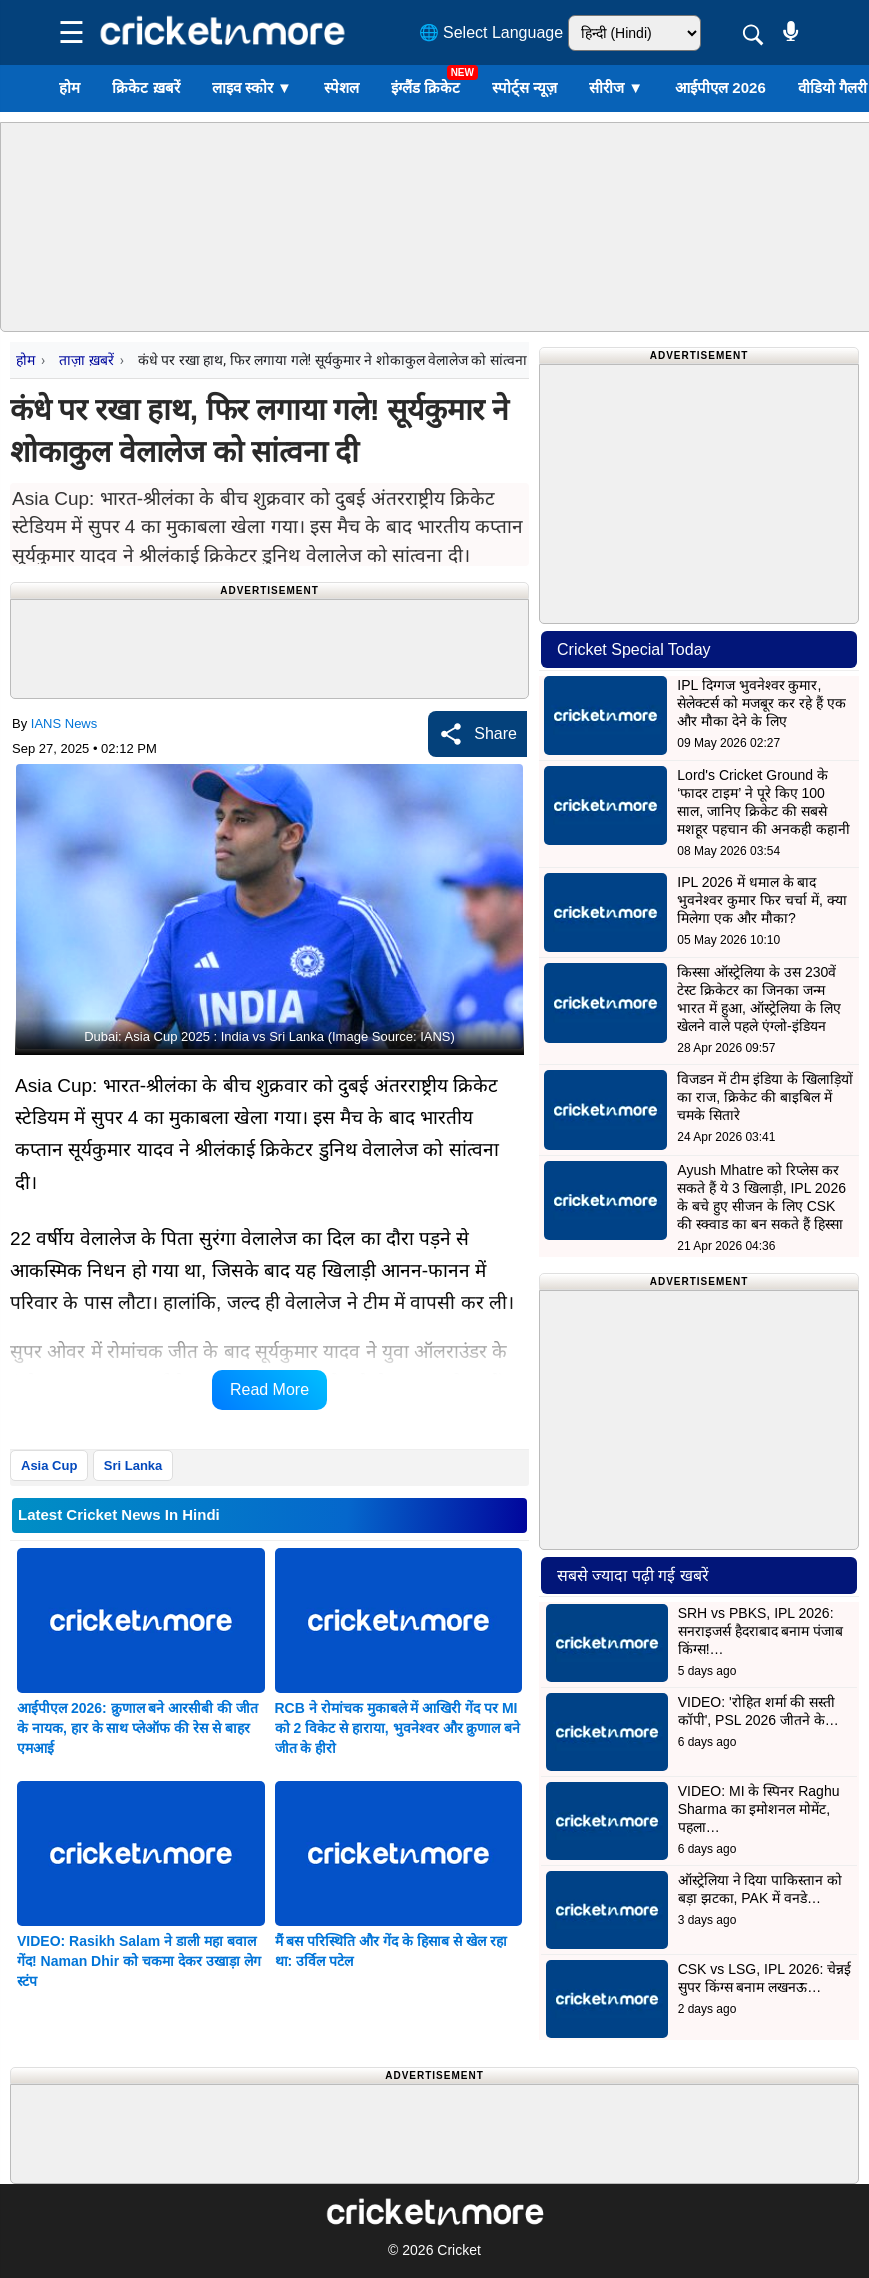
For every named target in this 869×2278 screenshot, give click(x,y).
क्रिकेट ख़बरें (145, 87)
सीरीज (616, 87)
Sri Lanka (133, 1465)
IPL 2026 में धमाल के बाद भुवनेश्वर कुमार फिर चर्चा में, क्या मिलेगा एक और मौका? (761, 900)
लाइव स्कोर (252, 87)
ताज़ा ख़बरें (86, 360)
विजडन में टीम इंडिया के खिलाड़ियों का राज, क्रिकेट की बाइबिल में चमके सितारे (764, 1097)
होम (69, 87)
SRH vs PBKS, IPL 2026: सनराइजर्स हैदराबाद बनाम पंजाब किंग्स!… (761, 1631)
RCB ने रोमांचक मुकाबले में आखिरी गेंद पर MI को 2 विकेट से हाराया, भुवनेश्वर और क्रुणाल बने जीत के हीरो (398, 1728)
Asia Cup (49, 1465)
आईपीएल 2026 (720, 87)
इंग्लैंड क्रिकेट (425, 87)
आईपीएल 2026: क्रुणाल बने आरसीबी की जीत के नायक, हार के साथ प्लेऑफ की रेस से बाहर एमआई (137, 1728)
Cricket (459, 2250)
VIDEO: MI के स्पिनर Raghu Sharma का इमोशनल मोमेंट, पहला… (759, 1809)
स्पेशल (341, 87)
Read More (269, 1389)
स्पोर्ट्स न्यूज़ (524, 87)
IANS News (64, 723)
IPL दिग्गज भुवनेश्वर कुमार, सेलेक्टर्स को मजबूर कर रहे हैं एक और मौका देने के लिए (761, 703)
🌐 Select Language (491, 32)
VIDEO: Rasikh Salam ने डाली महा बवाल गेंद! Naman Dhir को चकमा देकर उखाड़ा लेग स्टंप (139, 1961)
